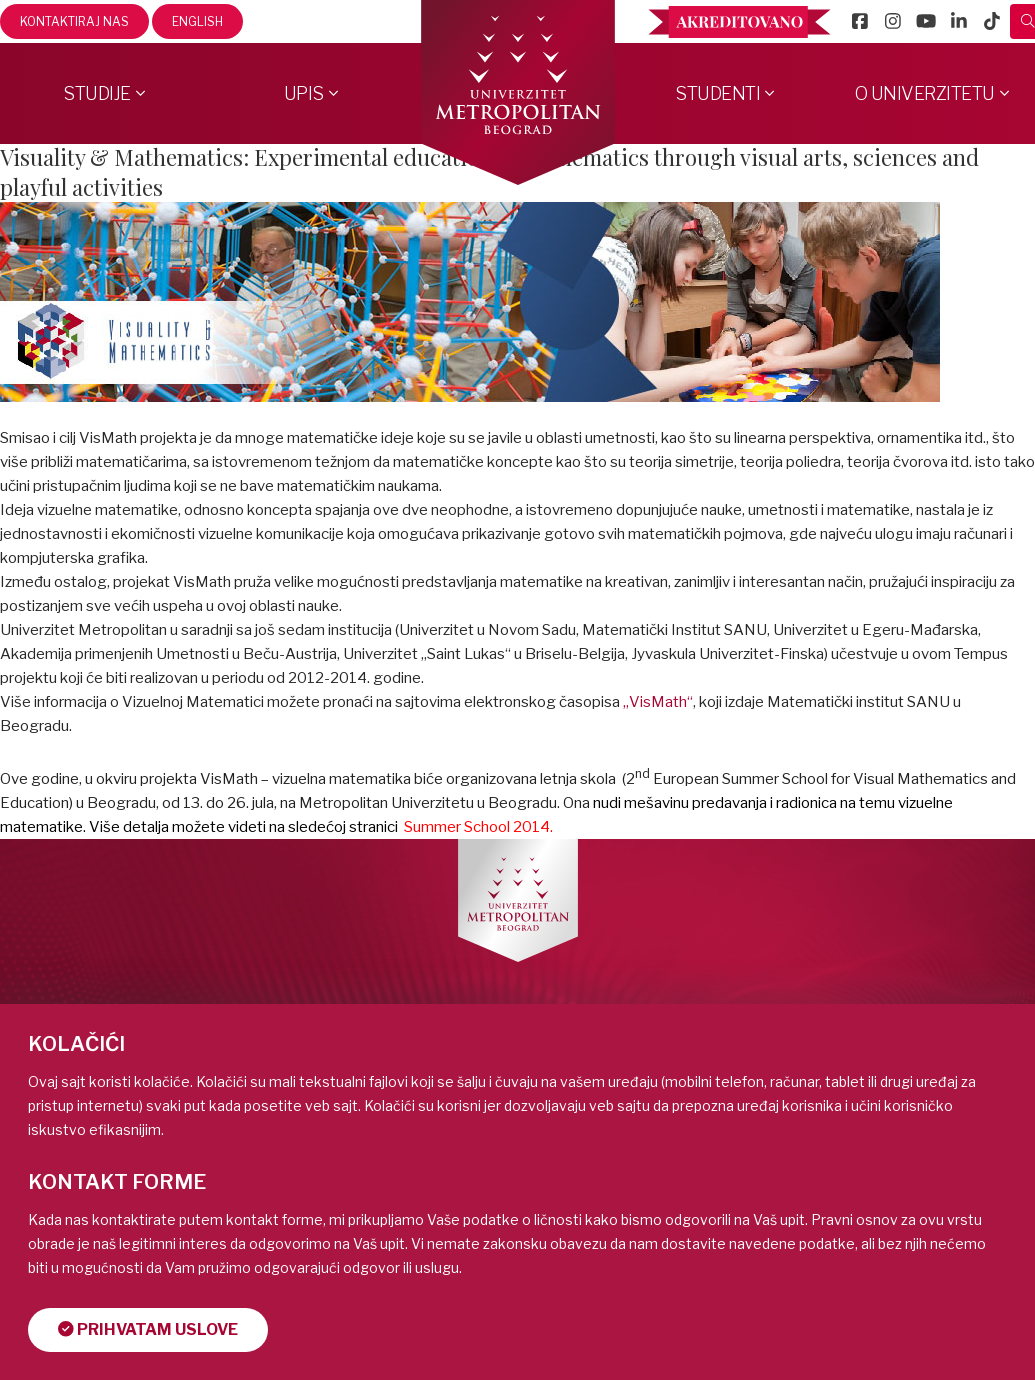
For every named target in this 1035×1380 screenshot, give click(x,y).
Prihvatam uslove (149, 1329)
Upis (304, 93)
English (197, 21)
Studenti (717, 93)
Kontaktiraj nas (74, 21)
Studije (97, 93)
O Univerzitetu (925, 93)
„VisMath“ (658, 702)
